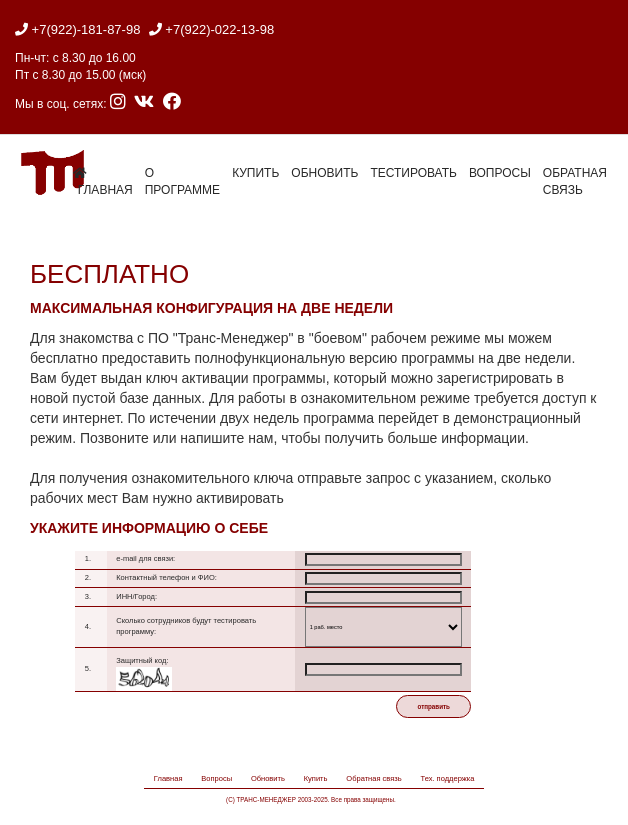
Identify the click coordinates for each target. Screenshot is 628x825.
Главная (168, 778)
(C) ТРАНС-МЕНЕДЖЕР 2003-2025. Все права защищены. (311, 799)
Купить (255, 173)
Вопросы (500, 173)
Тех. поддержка (447, 778)
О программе (182, 181)
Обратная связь (575, 181)
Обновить (324, 173)
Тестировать (413, 173)
